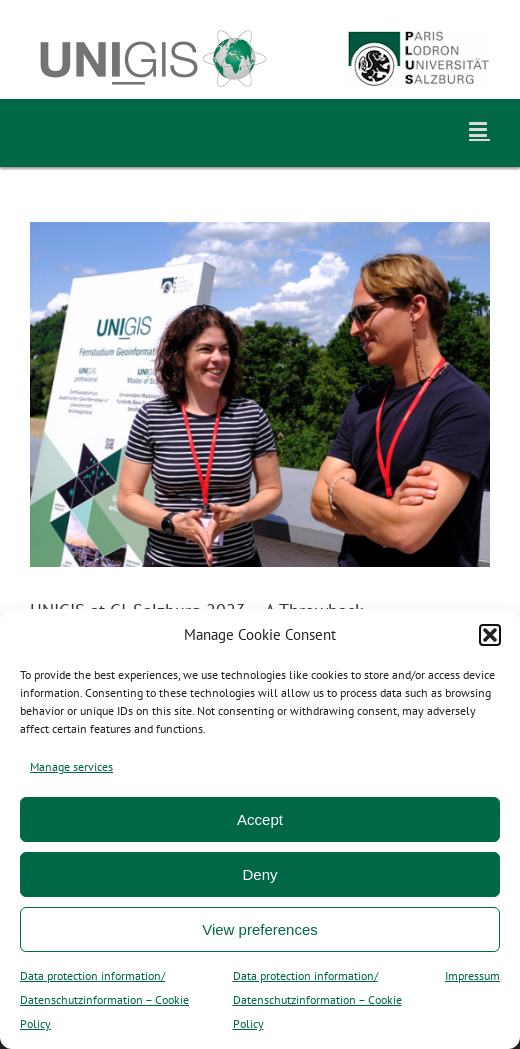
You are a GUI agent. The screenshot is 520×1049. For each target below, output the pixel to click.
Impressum (472, 975)
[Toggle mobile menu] (479, 129)
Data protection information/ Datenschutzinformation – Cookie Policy (104, 999)
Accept (260, 819)
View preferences (260, 929)
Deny (259, 874)
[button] (490, 635)
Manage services (71, 766)
